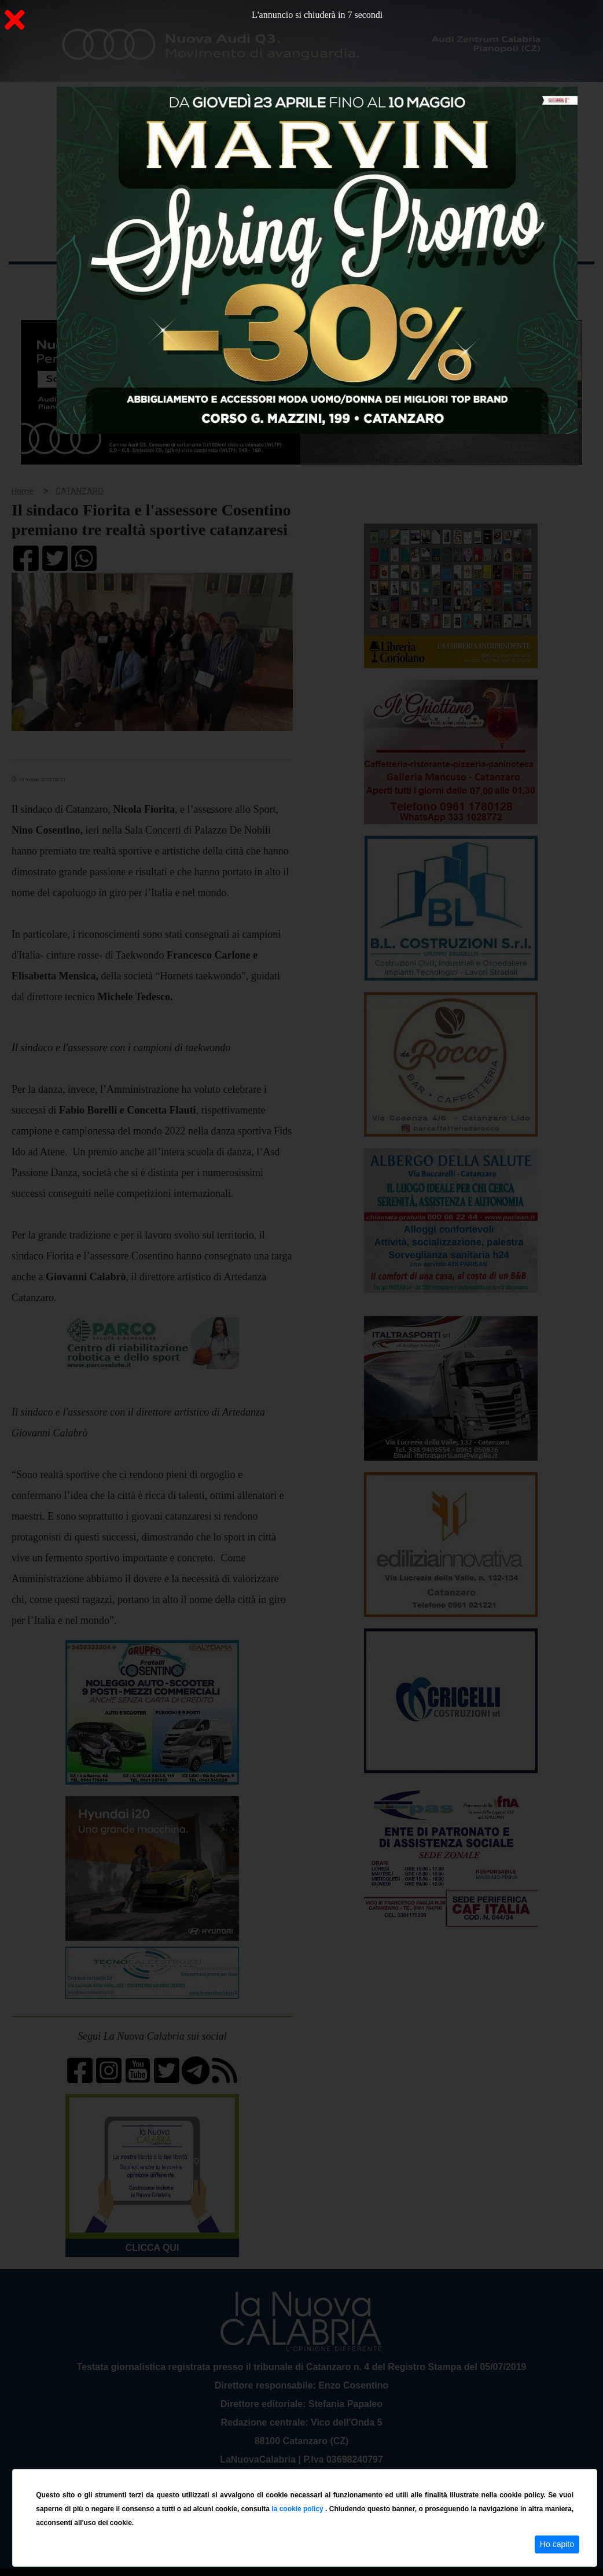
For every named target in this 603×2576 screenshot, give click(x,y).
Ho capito (557, 2544)
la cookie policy (298, 2509)
